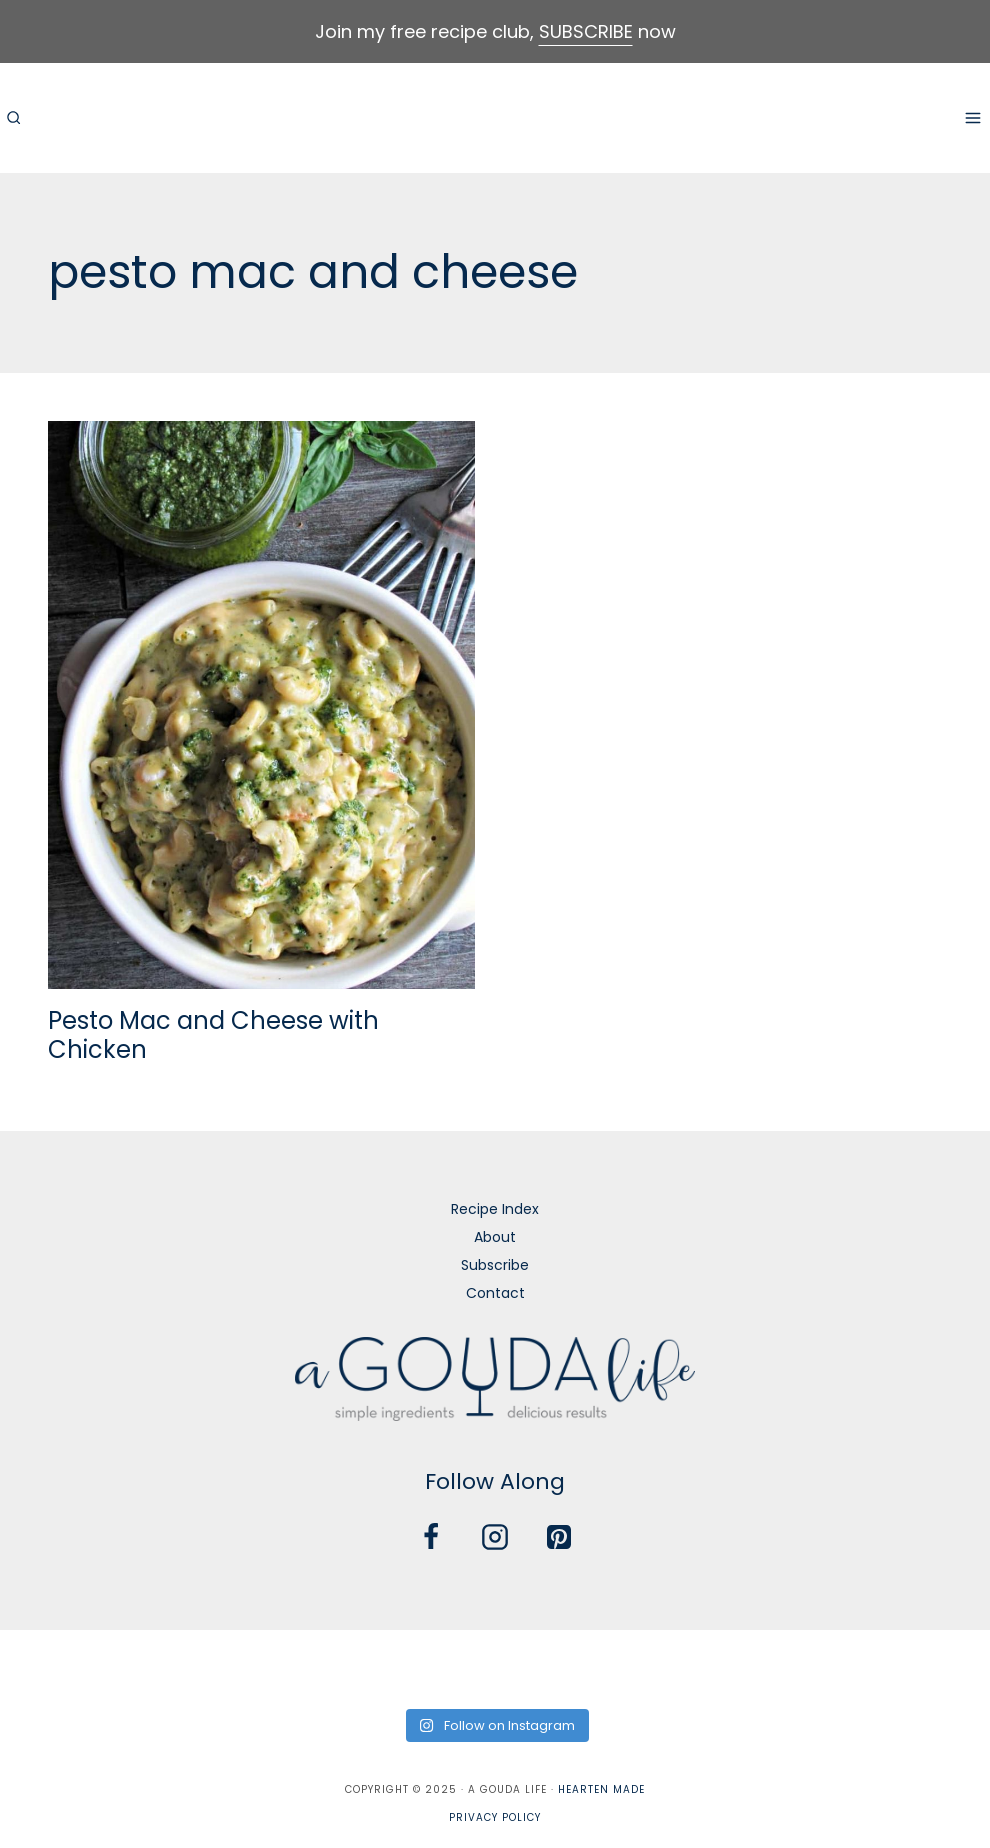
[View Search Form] (13, 118)
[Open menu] (972, 117)
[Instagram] (495, 1537)
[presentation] (261, 705)
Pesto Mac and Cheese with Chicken (213, 1035)
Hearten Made (601, 1789)
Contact (495, 1293)
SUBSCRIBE (586, 31)
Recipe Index (495, 1209)
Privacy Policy (495, 1817)
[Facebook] (431, 1537)
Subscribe (495, 1265)
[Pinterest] (559, 1537)
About (495, 1237)
